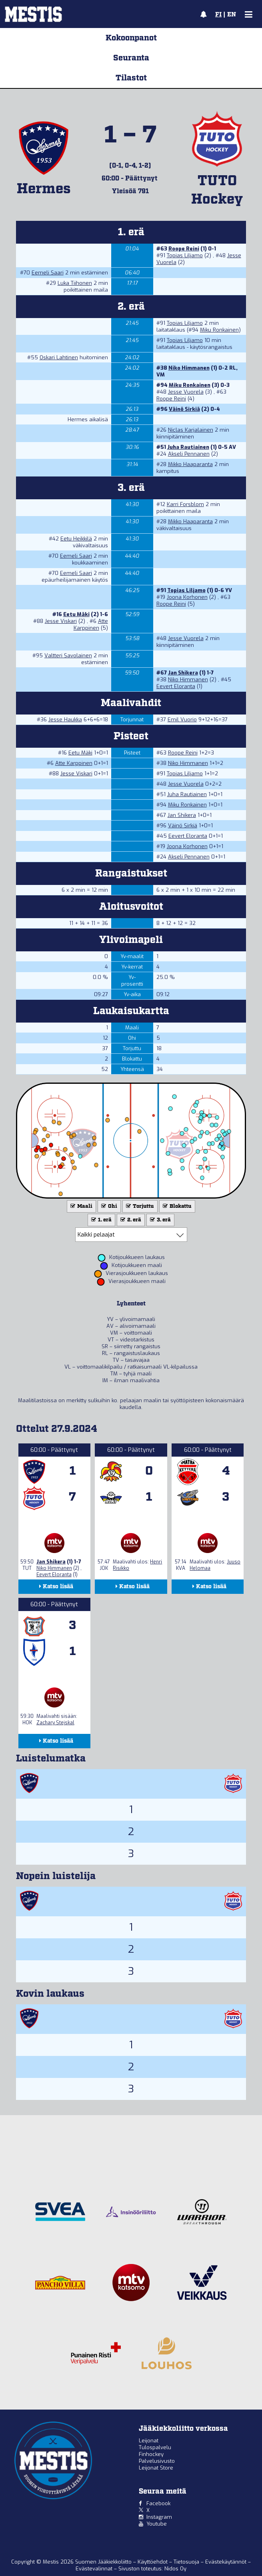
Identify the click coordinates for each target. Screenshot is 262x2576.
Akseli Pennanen (189, 453)
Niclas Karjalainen (190, 429)
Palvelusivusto (157, 2461)
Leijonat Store (156, 2467)
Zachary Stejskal (55, 1722)
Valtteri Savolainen (68, 655)
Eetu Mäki (76, 614)
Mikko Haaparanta (190, 464)
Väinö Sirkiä (184, 409)
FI (218, 15)
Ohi (108, 1206)
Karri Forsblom (185, 504)
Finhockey (151, 2454)
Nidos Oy (175, 2568)
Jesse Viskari (61, 621)
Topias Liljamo (185, 255)
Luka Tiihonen (75, 283)
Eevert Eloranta (175, 686)
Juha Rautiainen (188, 447)
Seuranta (131, 58)
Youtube (156, 2523)
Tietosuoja (187, 2561)
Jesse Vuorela (186, 391)
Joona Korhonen (187, 597)
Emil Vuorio (182, 719)
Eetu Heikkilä (76, 538)
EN (231, 15)
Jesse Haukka (65, 719)
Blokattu (176, 1206)
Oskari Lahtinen (59, 357)
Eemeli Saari (48, 272)
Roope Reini (183, 248)
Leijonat (148, 2440)
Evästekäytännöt (226, 2561)
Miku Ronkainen (219, 329)
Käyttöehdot (153, 2561)
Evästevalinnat (94, 2568)
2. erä (130, 1220)
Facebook (158, 2503)
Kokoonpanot (131, 38)
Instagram (159, 2517)
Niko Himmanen (189, 367)
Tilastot (131, 78)
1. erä (101, 1220)
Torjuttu (139, 1206)
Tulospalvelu (155, 2447)
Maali (80, 1206)
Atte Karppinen (91, 624)
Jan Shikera (183, 672)
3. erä (159, 1220)
